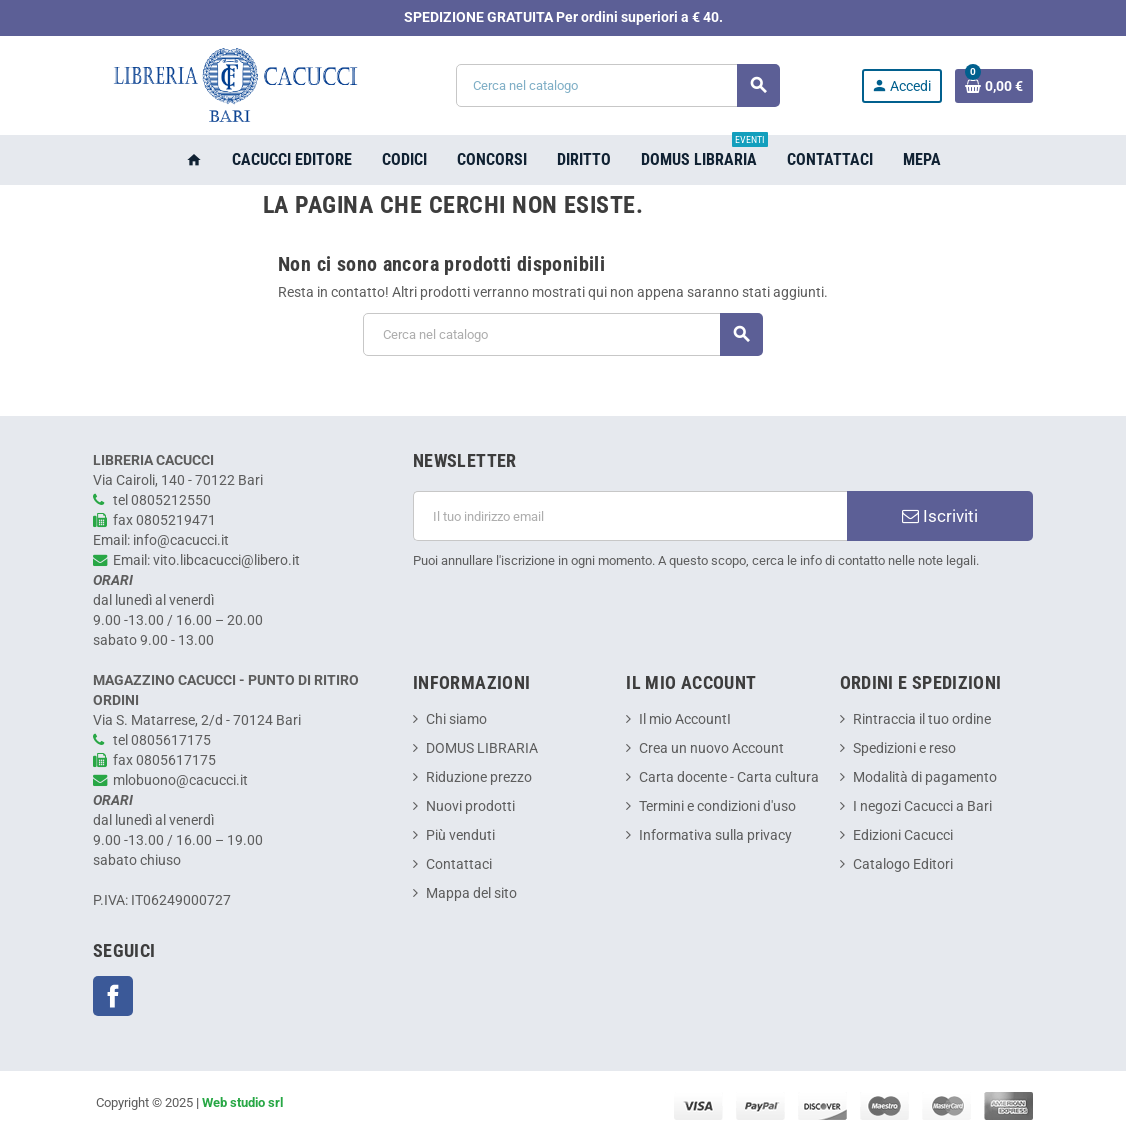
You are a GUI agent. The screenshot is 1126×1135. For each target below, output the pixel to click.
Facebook (113, 996)
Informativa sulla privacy (715, 835)
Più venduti (460, 835)
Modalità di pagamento (925, 777)
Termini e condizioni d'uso (717, 806)
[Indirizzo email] (630, 516)
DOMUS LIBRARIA (482, 748)
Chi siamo (456, 719)
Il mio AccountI (685, 719)
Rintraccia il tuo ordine (922, 719)
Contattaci (459, 864)
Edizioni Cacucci (903, 835)
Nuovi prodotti (470, 806)
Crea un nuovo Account (711, 748)
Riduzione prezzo (479, 777)
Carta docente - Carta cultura (729, 777)
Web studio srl (242, 1102)
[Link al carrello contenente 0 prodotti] (994, 86)
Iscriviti (940, 516)
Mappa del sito (471, 893)
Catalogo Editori (903, 864)
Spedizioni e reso (904, 748)
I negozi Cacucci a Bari (922, 806)
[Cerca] (617, 85)
